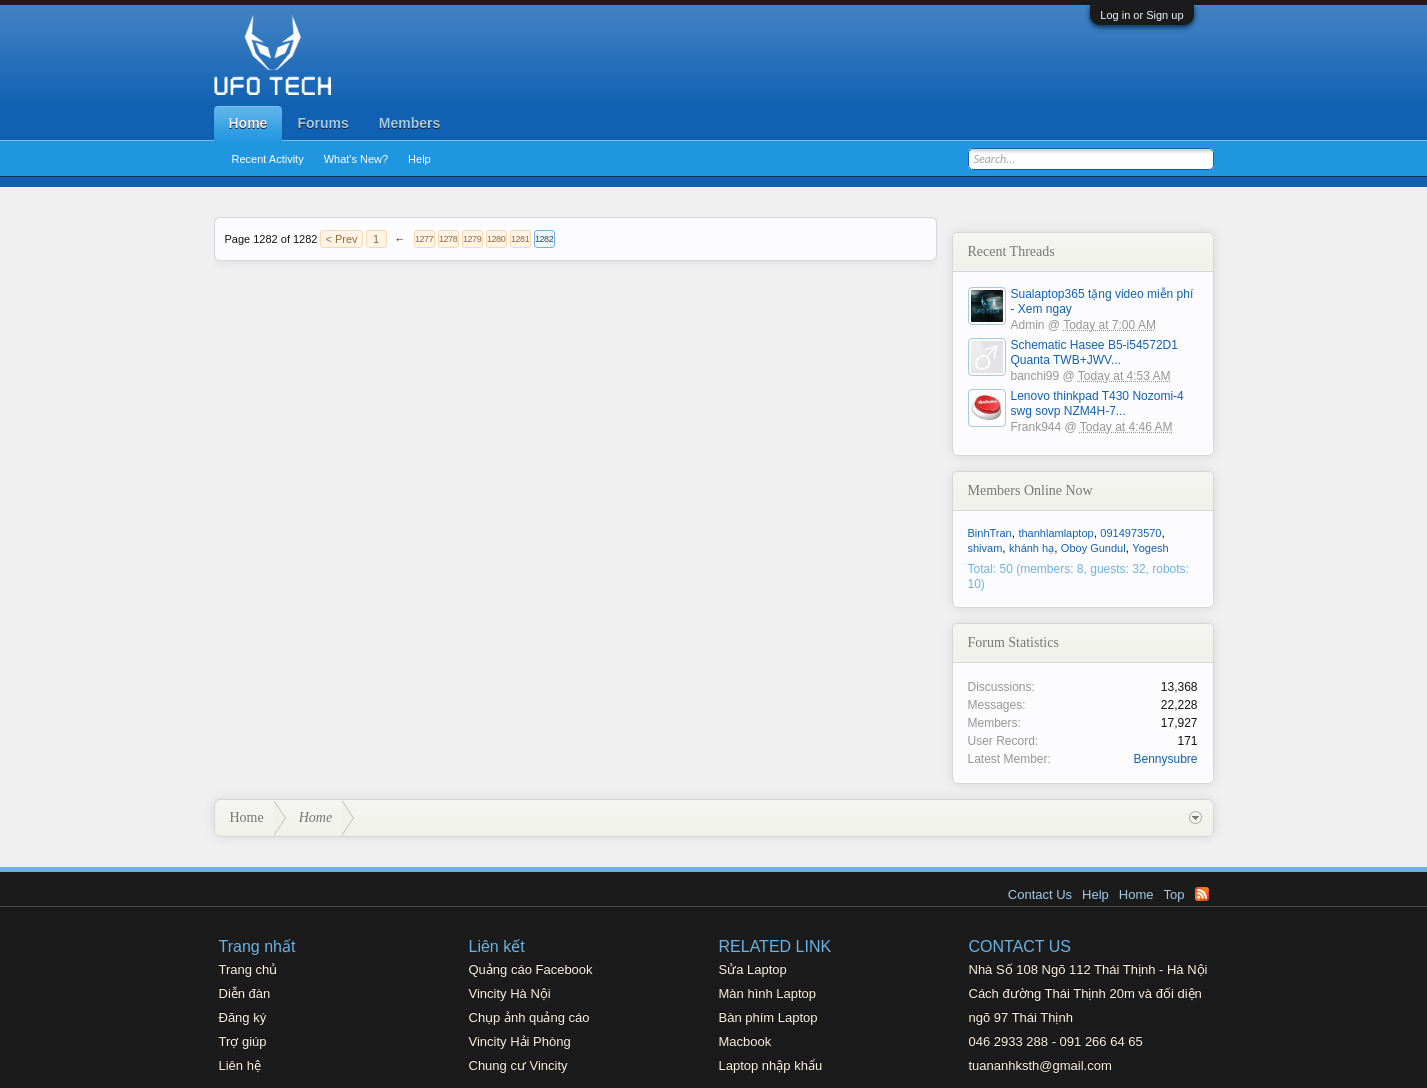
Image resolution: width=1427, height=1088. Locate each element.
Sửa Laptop (753, 969)
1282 (544, 239)
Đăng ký (243, 1017)
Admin (1028, 325)
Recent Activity (268, 159)
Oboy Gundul (1093, 548)
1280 (496, 239)
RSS (1202, 894)
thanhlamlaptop (1055, 533)
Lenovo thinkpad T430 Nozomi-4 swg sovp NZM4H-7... (1097, 403)
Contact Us (1040, 894)
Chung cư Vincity (518, 1065)
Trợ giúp (243, 1041)
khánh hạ (1031, 548)
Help (419, 159)
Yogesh (1150, 548)
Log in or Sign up (1141, 15)
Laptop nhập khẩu (771, 1065)
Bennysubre (1165, 759)
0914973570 (1130, 533)
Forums (322, 123)
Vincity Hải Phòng (520, 1041)
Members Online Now (1030, 490)
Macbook (745, 1041)
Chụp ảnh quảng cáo (529, 1017)
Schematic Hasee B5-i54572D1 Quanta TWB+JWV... (1094, 352)
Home (248, 123)
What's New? (356, 159)
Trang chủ (248, 969)
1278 (448, 239)
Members (409, 123)
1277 (424, 239)
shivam (985, 548)
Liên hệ (240, 1065)
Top (1174, 894)
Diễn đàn (245, 993)
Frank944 (1036, 427)
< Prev (341, 239)
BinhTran (990, 533)
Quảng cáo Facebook (531, 969)
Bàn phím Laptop (768, 1017)
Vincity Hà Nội (510, 993)
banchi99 (1035, 376)
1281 (520, 239)
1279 (472, 239)
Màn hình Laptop (768, 993)
